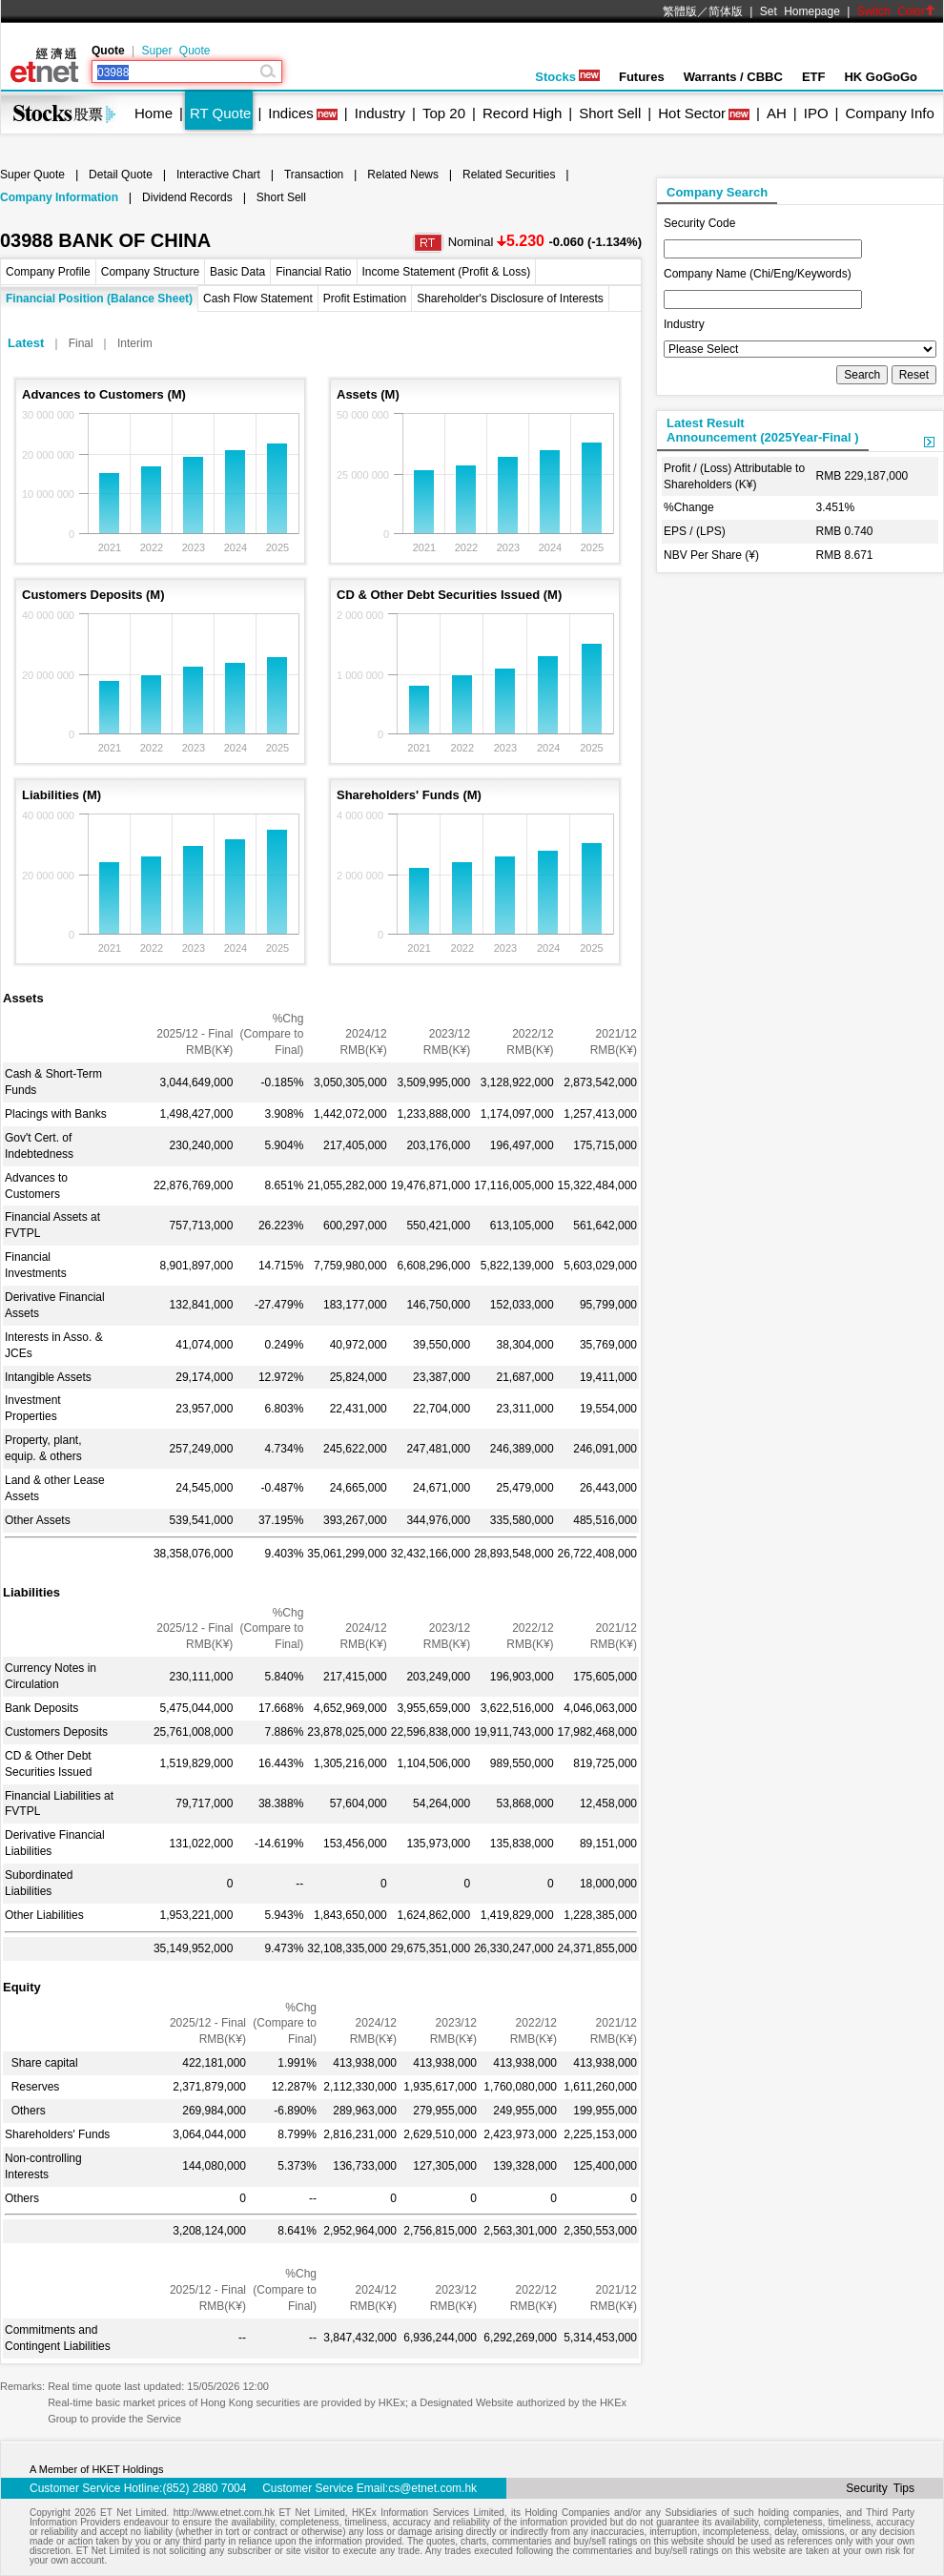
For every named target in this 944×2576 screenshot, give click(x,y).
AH (777, 113)
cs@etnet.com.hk (432, 2488)
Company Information (59, 197)
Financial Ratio (313, 271)
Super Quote (175, 50)
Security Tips (880, 2488)
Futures (642, 77)
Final (81, 343)
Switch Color (896, 11)
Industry (380, 113)
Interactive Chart (218, 174)
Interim (135, 343)
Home (153, 113)
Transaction (313, 174)
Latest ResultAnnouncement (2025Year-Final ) (763, 430)
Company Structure (150, 271)
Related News (403, 174)
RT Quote (220, 113)
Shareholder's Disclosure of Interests (510, 298)
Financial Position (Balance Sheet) (99, 298)
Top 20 (443, 113)
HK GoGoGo (880, 77)
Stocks (567, 77)
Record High (522, 113)
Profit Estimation (364, 298)
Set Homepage (800, 11)
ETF (814, 77)
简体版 (725, 11)
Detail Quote (121, 174)
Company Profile (48, 271)
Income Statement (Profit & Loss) (446, 271)
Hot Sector (692, 113)
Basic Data (237, 271)
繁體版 (680, 11)
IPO (816, 113)
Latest (26, 343)
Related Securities (508, 174)
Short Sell (610, 113)
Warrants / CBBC (733, 77)
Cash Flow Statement (258, 298)
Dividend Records (187, 197)
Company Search (717, 192)
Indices (291, 113)
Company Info (889, 113)
